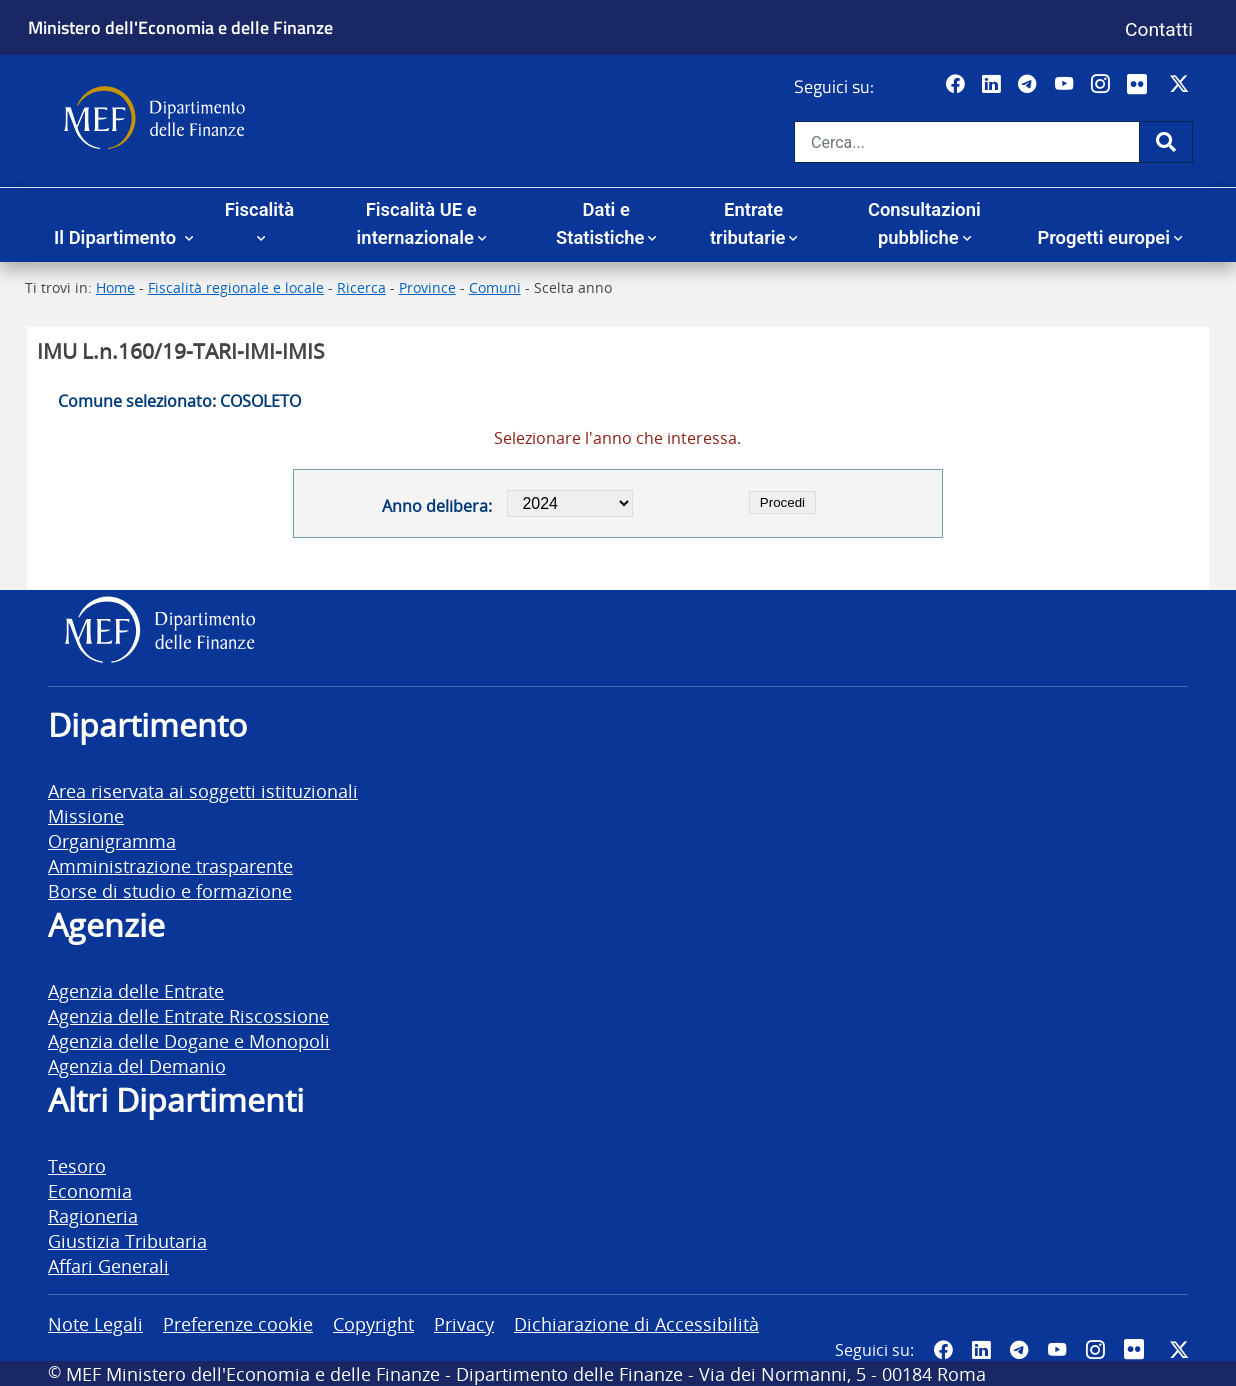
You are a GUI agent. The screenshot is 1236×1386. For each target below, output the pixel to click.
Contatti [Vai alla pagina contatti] (1159, 29)
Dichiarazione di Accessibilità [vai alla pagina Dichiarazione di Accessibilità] (636, 1323)
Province (427, 287)
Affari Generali (108, 1265)
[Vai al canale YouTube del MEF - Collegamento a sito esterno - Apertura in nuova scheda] (1066, 85)
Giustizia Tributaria (127, 1240)
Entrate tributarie (748, 223)
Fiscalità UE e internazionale (417, 223)
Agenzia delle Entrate (136, 990)
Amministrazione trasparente (170, 865)
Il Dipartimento (117, 237)
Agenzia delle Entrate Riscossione (188, 1015)
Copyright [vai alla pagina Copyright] (373, 1323)
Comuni (495, 287)
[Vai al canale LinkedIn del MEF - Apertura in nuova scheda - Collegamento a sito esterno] (993, 85)
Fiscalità (259, 209)
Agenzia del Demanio (137, 1065)
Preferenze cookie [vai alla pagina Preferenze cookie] (238, 1323)
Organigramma (112, 840)
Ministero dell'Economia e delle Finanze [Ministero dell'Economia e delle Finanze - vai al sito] (180, 27)
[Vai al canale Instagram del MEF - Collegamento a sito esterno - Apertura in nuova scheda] (1102, 85)
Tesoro (77, 1165)
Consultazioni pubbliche (924, 223)
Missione (86, 815)
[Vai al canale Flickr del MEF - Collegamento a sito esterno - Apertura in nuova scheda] (1142, 85)
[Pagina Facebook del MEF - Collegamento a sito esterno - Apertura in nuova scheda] (957, 85)
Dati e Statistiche (600, 223)
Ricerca (361, 287)
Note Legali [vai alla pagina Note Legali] (95, 1323)
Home (115, 287)
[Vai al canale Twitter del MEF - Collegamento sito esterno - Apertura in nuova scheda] (1181, 85)
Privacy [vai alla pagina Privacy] (464, 1323)
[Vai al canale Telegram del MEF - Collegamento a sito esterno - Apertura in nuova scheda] (1029, 85)
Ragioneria (93, 1215)
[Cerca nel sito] (967, 142)
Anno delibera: (437, 506)
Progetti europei (1103, 237)
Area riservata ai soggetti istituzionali (203, 790)
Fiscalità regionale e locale (236, 287)
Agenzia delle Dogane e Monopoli (189, 1040)
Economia (90, 1190)
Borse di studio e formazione (170, 890)
